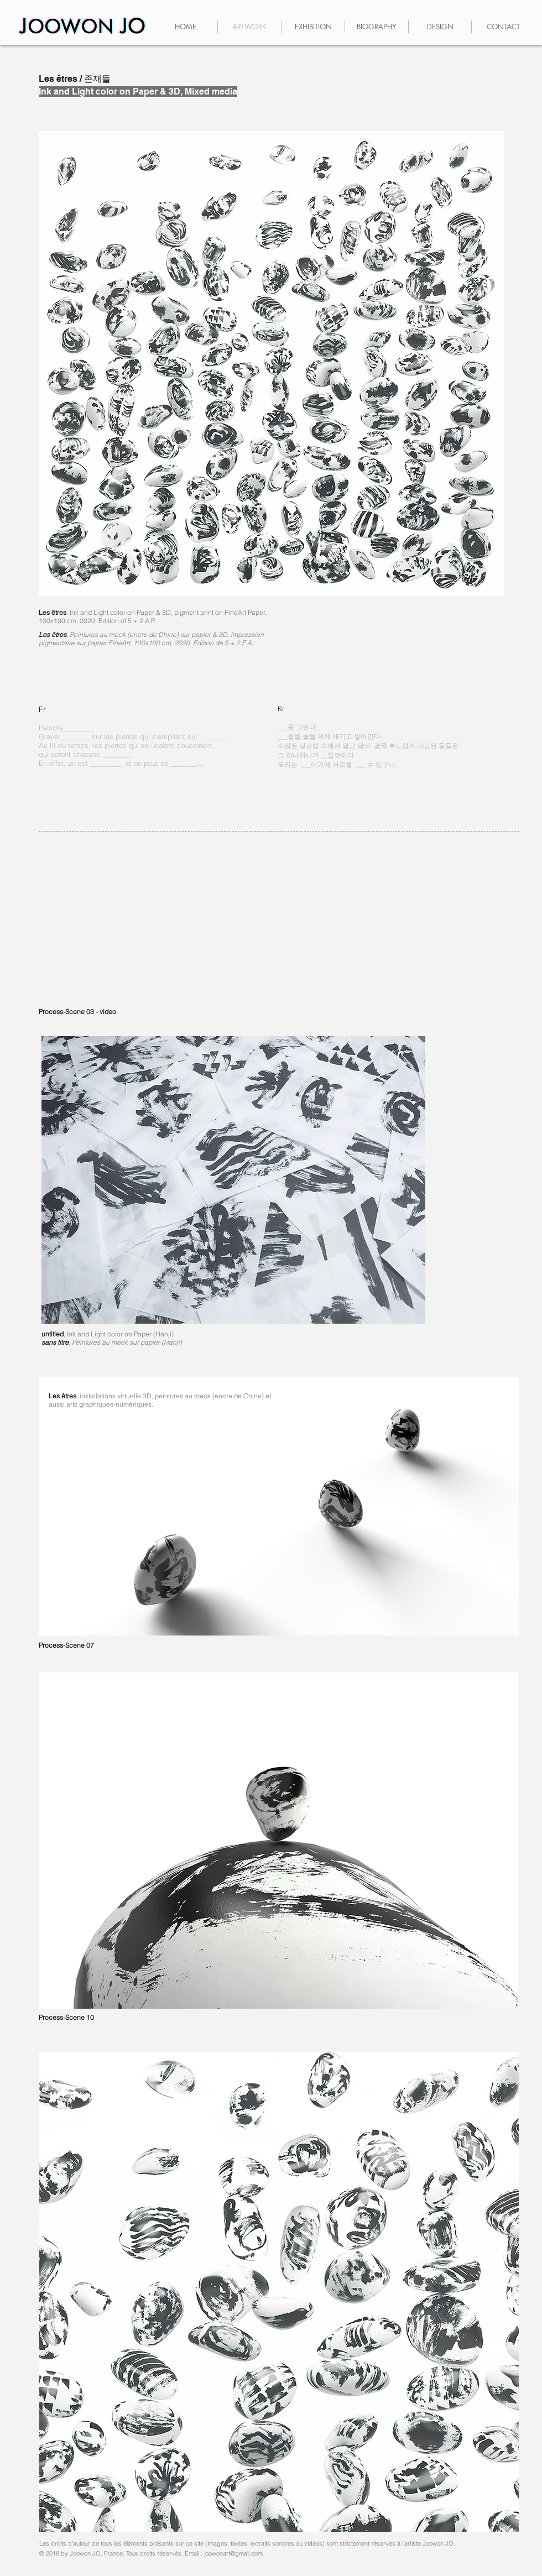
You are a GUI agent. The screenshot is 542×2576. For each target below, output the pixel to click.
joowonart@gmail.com (233, 2553)
